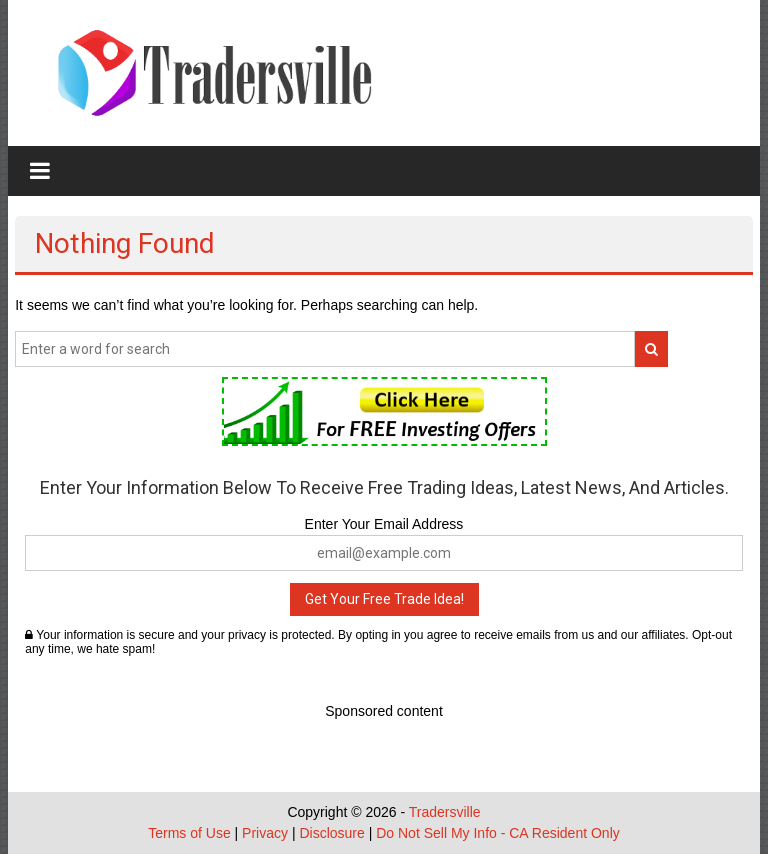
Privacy (265, 833)
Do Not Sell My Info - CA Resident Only (498, 833)
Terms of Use (189, 833)
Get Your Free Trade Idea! (384, 599)
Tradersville (445, 812)
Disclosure (331, 833)
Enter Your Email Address (384, 524)
